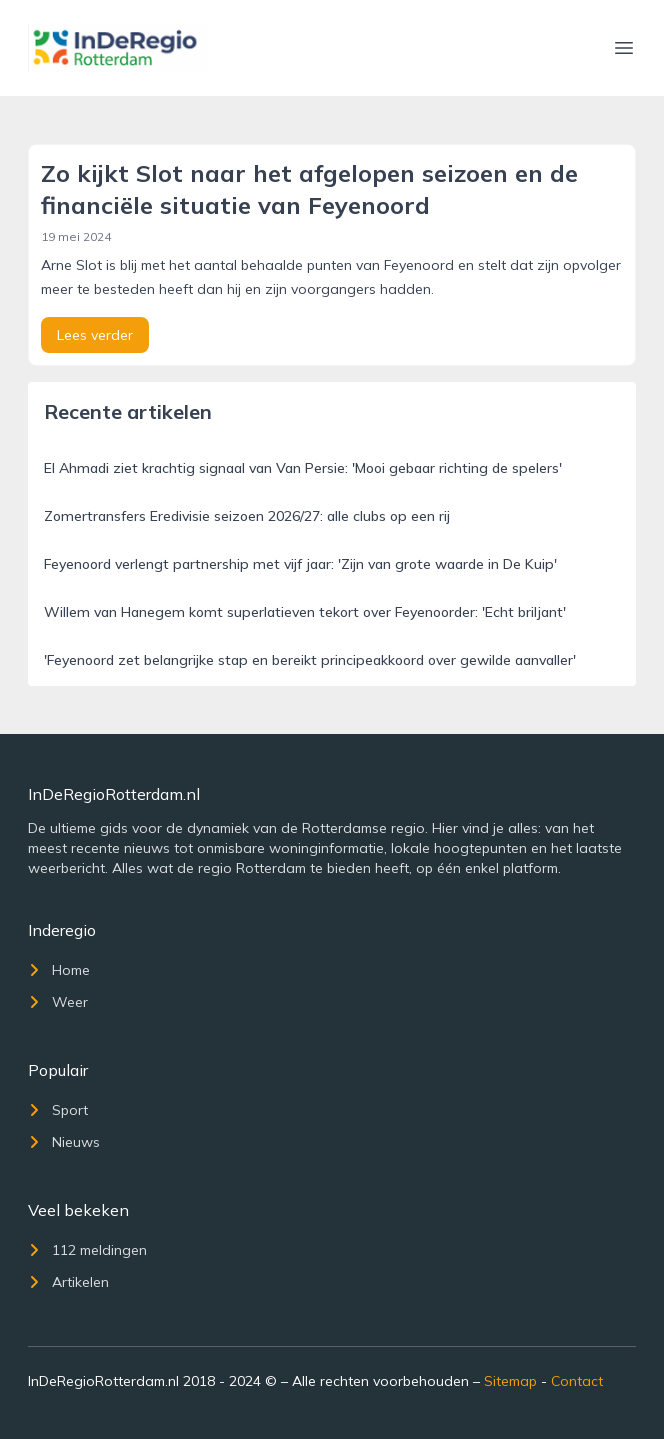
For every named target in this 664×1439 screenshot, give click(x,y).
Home (59, 970)
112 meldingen (87, 1250)
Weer (58, 1002)
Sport (58, 1110)
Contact (577, 1381)
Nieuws (64, 1142)
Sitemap (510, 1381)
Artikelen (68, 1282)
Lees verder (95, 335)
